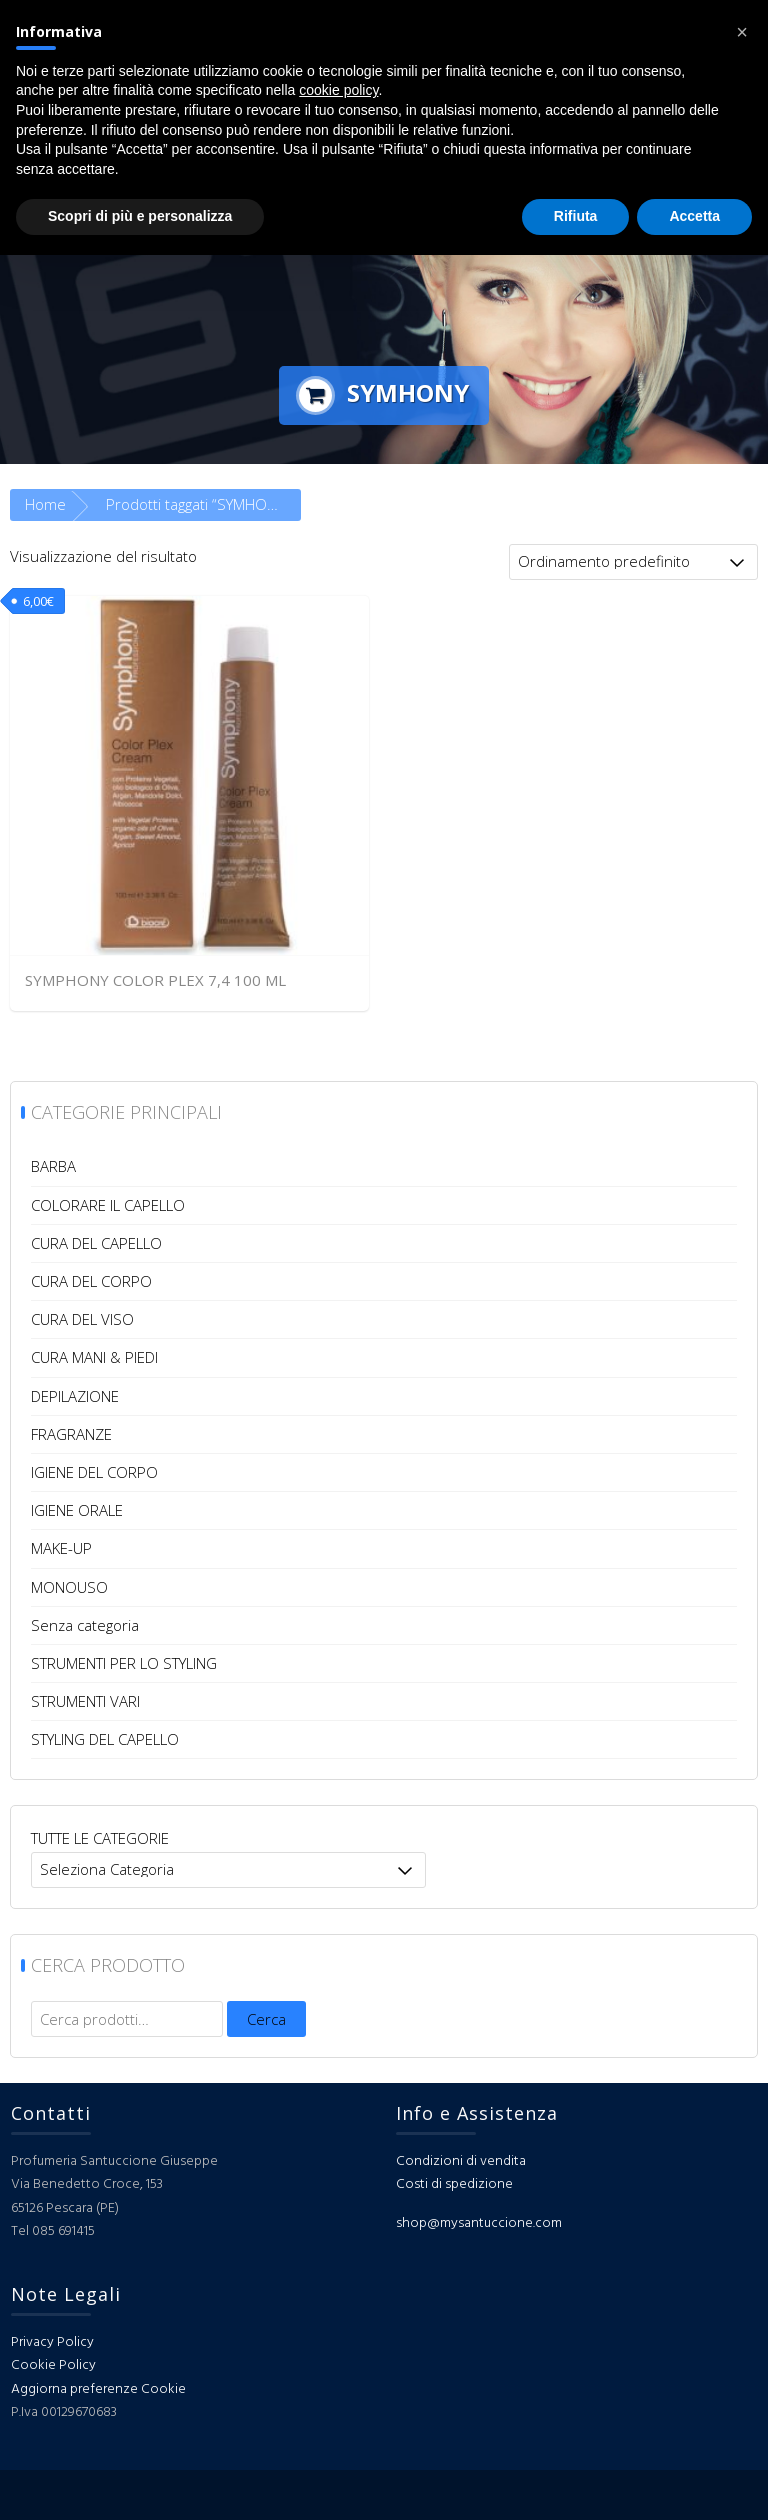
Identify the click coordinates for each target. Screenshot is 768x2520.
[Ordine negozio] (633, 562)
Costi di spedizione (454, 2184)
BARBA (53, 1166)
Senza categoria (85, 1625)
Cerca (266, 2019)
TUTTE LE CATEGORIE (100, 1838)
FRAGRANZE (71, 1434)
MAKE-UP (61, 1548)
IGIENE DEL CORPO (94, 1472)
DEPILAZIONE (75, 1396)
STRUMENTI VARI (85, 1701)
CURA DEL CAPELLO (96, 1243)
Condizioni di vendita (461, 2161)
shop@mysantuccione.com (479, 2223)
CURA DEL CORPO (91, 1281)
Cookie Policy (53, 2365)
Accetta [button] (694, 216)
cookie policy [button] (338, 90)
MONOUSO (69, 1587)
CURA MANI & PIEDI (94, 1357)
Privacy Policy (52, 2342)
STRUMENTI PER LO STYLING (124, 1663)
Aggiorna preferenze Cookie (98, 2389)
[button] (742, 32)
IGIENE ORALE (77, 1510)
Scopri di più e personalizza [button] (140, 216)
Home (45, 504)
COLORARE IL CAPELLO (108, 1205)
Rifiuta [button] (576, 216)
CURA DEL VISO (82, 1319)
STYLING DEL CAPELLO (105, 1739)
